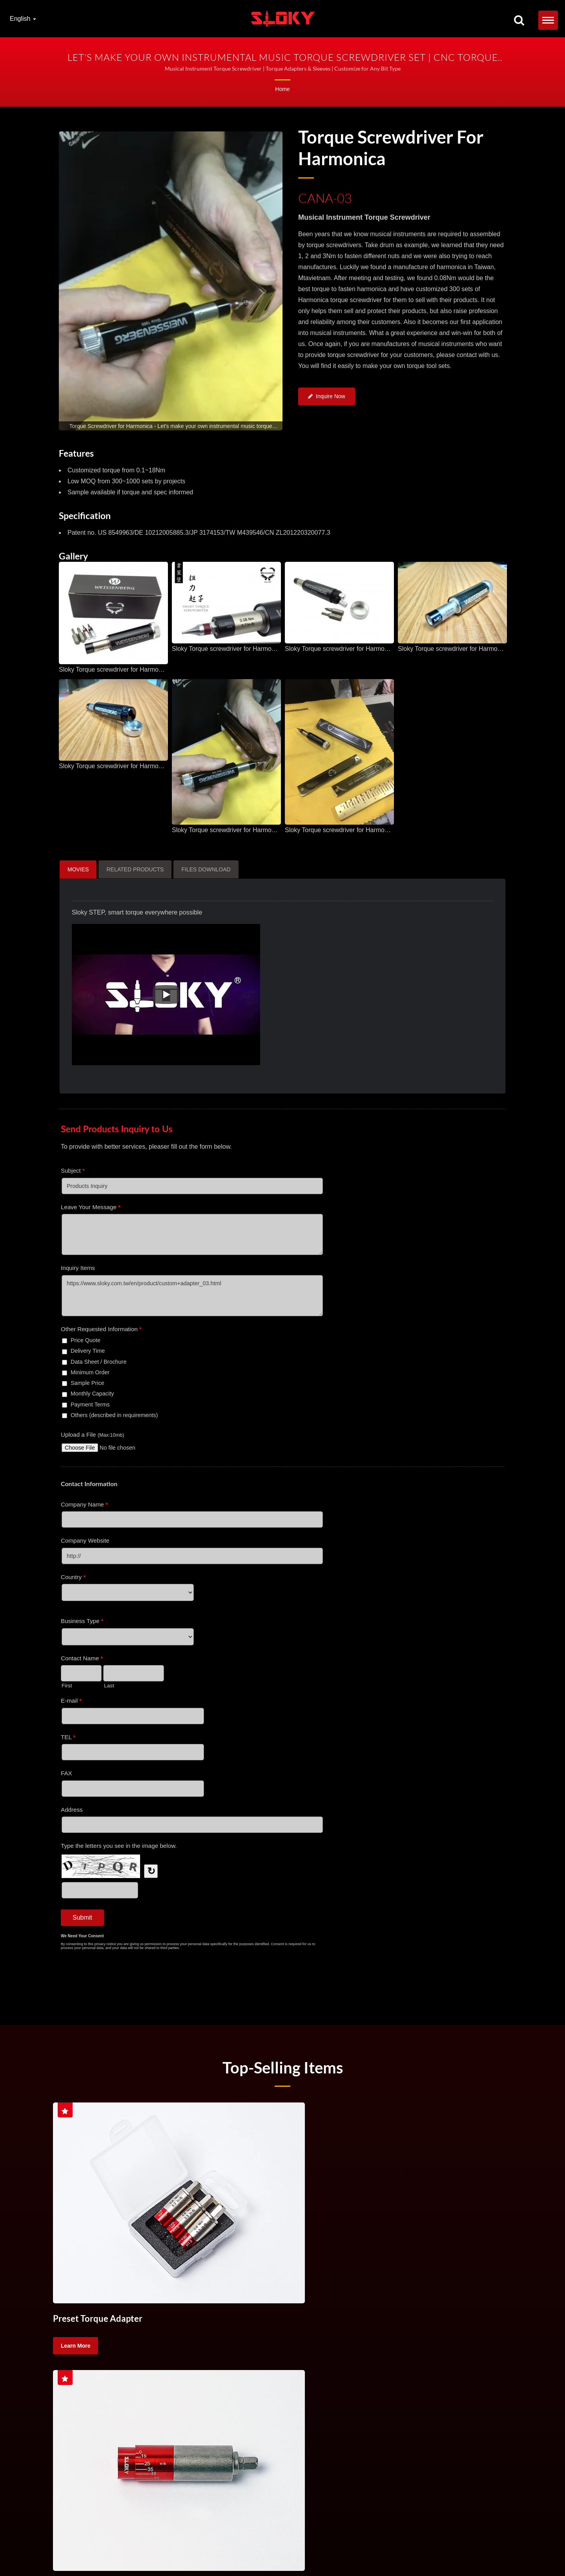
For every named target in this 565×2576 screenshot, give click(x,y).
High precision (117, 2385)
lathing (494, 2366)
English (23, 19)
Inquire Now (326, 398)
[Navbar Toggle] (548, 20)
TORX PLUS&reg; (128, 2551)
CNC (402, 2366)
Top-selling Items (282, 2067)
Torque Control (364, 2366)
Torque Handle (210, 2366)
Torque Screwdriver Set (150, 2366)
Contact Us (182, 2551)
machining (72, 2385)
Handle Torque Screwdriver (451, 2542)
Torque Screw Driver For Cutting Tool (287, 2366)
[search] (519, 21)
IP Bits (159, 2551)
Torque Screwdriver (84, 2366)
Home (282, 89)
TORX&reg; (73, 2551)
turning (432, 2366)
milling (463, 2366)
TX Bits (97, 2551)
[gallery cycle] (170, 426)
